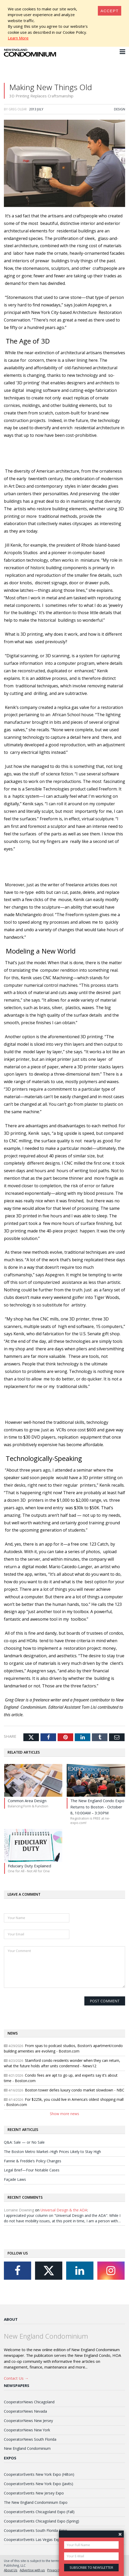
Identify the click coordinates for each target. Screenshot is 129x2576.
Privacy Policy (57, 2570)
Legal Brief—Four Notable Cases (31, 2170)
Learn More (18, 38)
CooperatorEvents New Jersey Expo (34, 2493)
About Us (10, 2570)
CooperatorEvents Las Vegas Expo (33, 2539)
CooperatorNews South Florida (30, 2439)
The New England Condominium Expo (35, 2502)
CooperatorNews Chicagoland (29, 2401)
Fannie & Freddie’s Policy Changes (32, 2160)
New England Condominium (27, 2448)
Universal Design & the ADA (63, 2210)
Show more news (64, 2113)
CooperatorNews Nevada (25, 2411)
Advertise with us (32, 2570)
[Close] (109, 11)
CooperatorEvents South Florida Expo (35, 2530)
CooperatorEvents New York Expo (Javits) (38, 2483)
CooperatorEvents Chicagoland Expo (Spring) (41, 2521)
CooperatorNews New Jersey (28, 2420)
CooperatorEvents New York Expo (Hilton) (39, 2474)
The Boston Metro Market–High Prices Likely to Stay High (52, 2151)
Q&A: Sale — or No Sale (24, 2142)
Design (119, 109)
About (11, 2319)
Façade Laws (15, 2179)
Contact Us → (16, 2378)
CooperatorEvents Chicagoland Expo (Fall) (39, 2511)
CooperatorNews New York (27, 2429)
